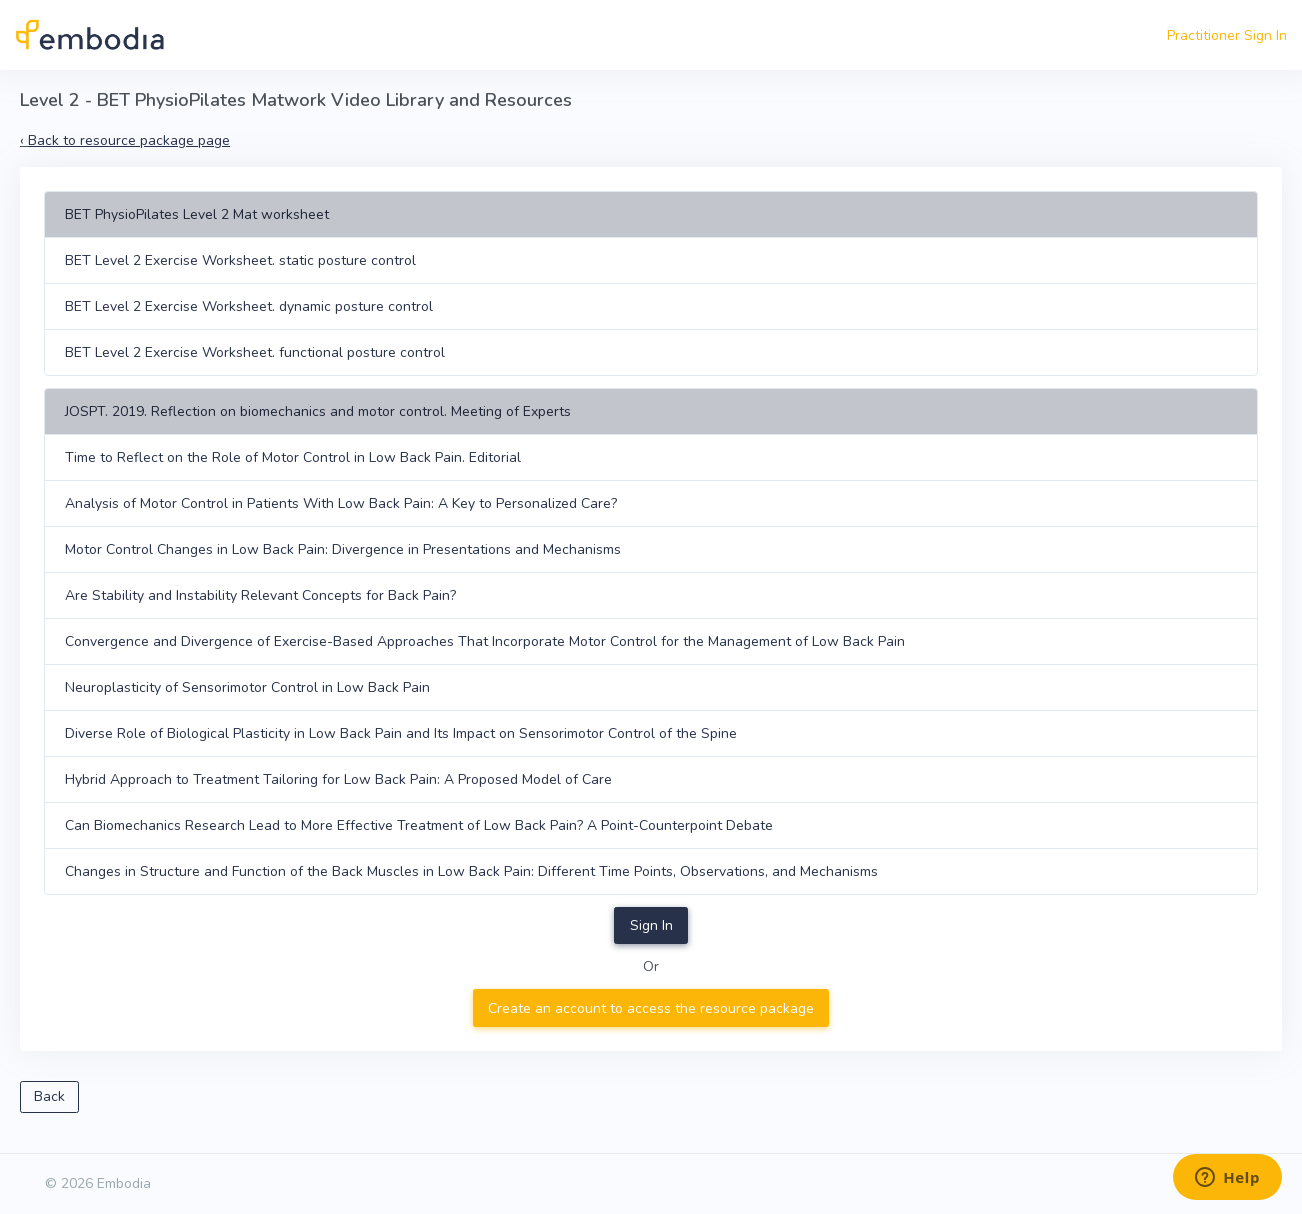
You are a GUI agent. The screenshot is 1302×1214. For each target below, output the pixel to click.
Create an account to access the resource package (651, 1008)
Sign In (651, 925)
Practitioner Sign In (1227, 35)
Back (49, 1096)
